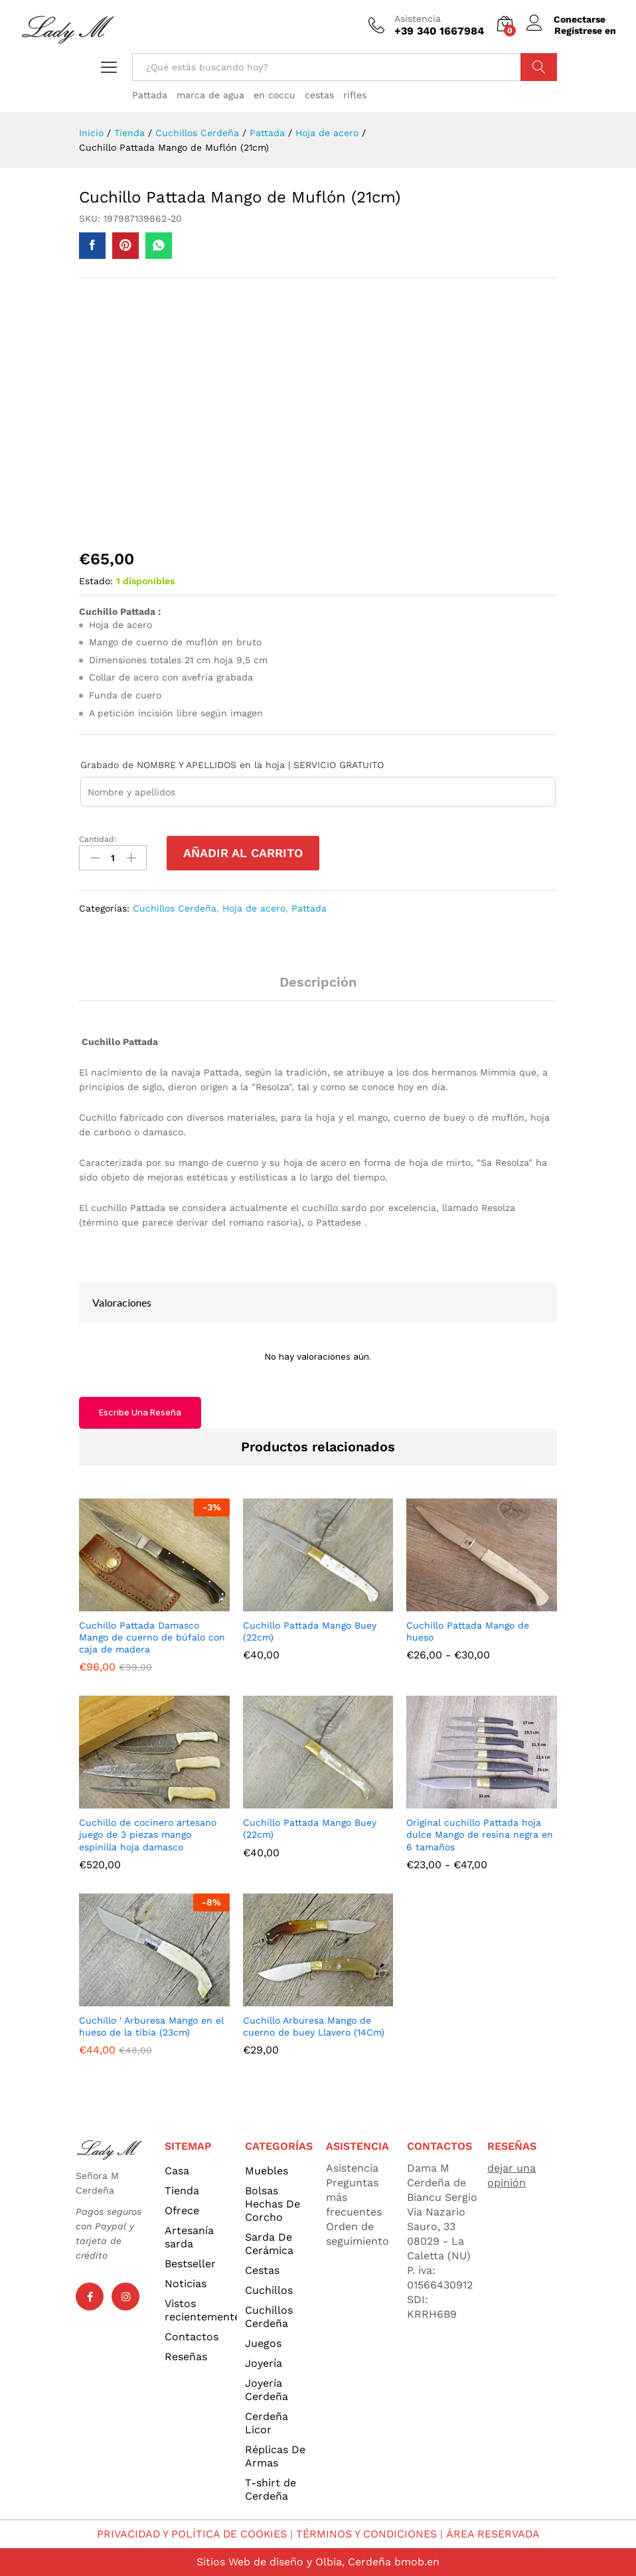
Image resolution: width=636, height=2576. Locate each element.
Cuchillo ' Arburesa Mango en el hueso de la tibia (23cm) (151, 2026)
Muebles (266, 2170)
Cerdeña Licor (266, 2423)
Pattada (149, 95)
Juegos (263, 2343)
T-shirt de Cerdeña (270, 2489)
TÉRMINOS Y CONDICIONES (367, 2534)
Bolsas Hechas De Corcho (272, 2203)
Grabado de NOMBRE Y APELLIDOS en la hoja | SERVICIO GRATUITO (232, 765)
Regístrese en (585, 30)
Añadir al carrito (243, 853)
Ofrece (182, 2210)
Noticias (185, 2283)
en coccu (274, 95)
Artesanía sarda (189, 2237)
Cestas (262, 2270)
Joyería (263, 2363)
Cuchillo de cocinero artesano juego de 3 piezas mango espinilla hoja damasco (147, 1834)
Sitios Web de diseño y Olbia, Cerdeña (294, 2561)
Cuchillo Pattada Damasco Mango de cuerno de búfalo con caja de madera (152, 1636)
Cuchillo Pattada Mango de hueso (467, 1630)
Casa (177, 2170)
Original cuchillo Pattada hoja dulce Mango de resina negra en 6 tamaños (479, 1834)
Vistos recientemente (201, 2310)
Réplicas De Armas (275, 2456)
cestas (319, 95)
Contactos (191, 2336)
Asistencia (417, 18)
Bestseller (190, 2263)
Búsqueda (538, 67)
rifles (354, 95)
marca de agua (210, 95)
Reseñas (186, 2356)
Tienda (182, 2190)
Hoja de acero (253, 908)
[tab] (318, 988)
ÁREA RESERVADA (494, 2534)
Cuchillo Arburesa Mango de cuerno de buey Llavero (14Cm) (313, 2026)
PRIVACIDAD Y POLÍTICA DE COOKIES (191, 2534)
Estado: (96, 581)
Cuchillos (269, 2290)
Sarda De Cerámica (269, 2244)
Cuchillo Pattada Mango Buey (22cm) (309, 1630)
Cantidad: (98, 839)
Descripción (318, 982)
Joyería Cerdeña (266, 2390)
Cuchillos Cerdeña (174, 908)
